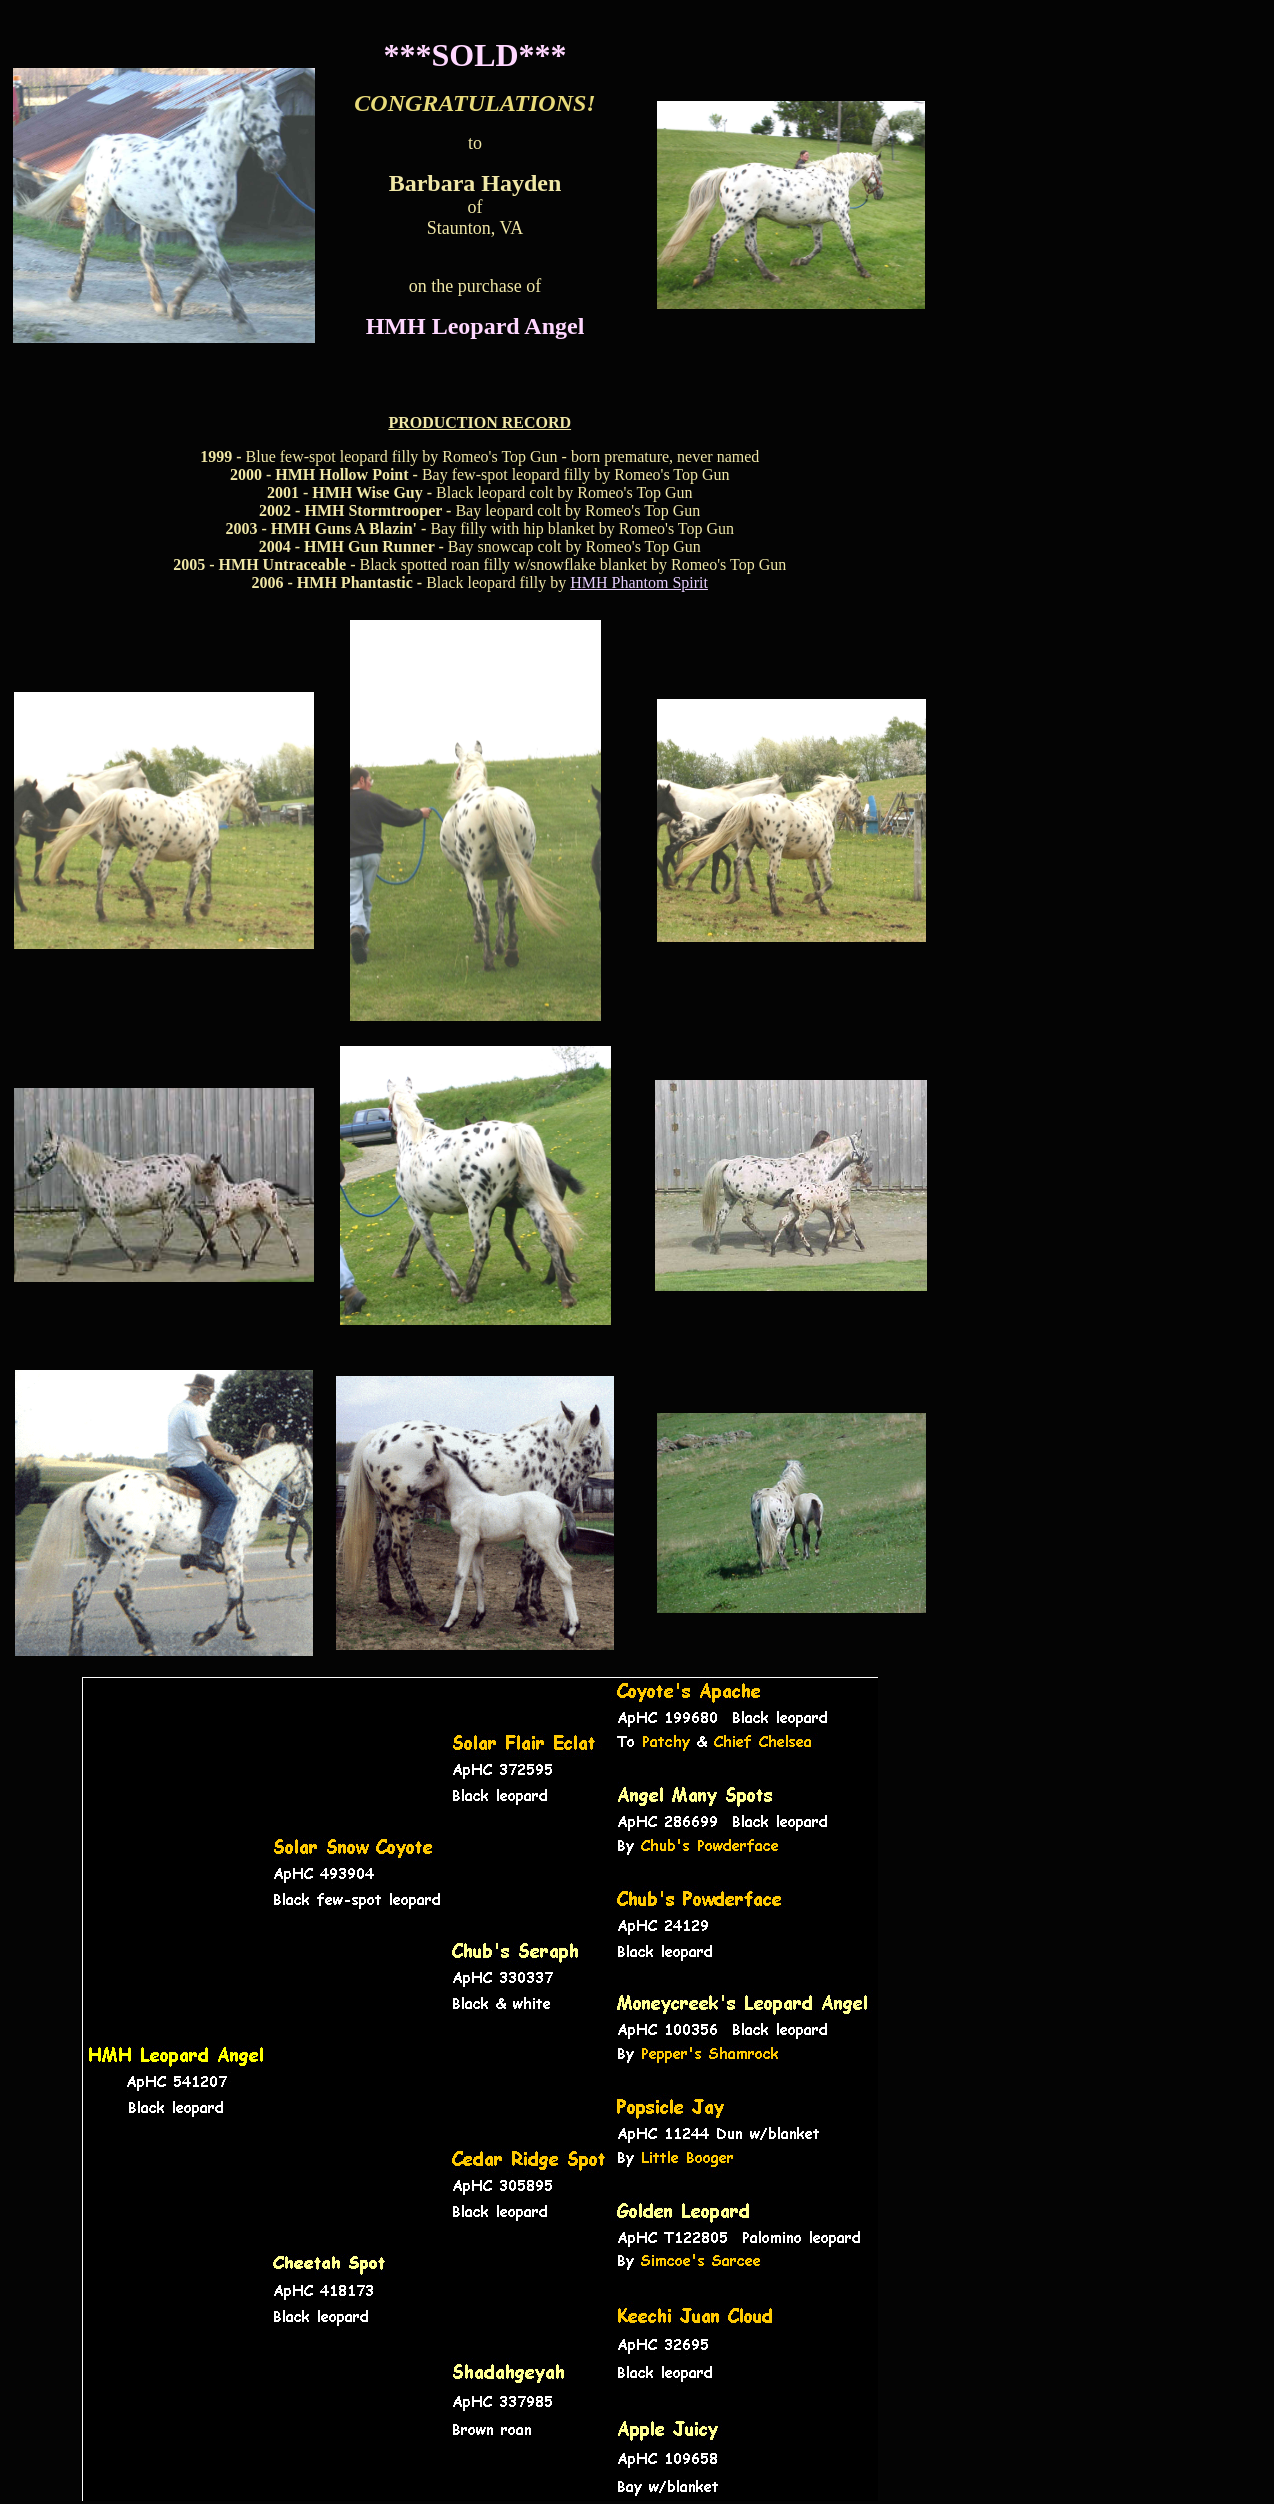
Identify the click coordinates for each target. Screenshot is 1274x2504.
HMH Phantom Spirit (639, 582)
